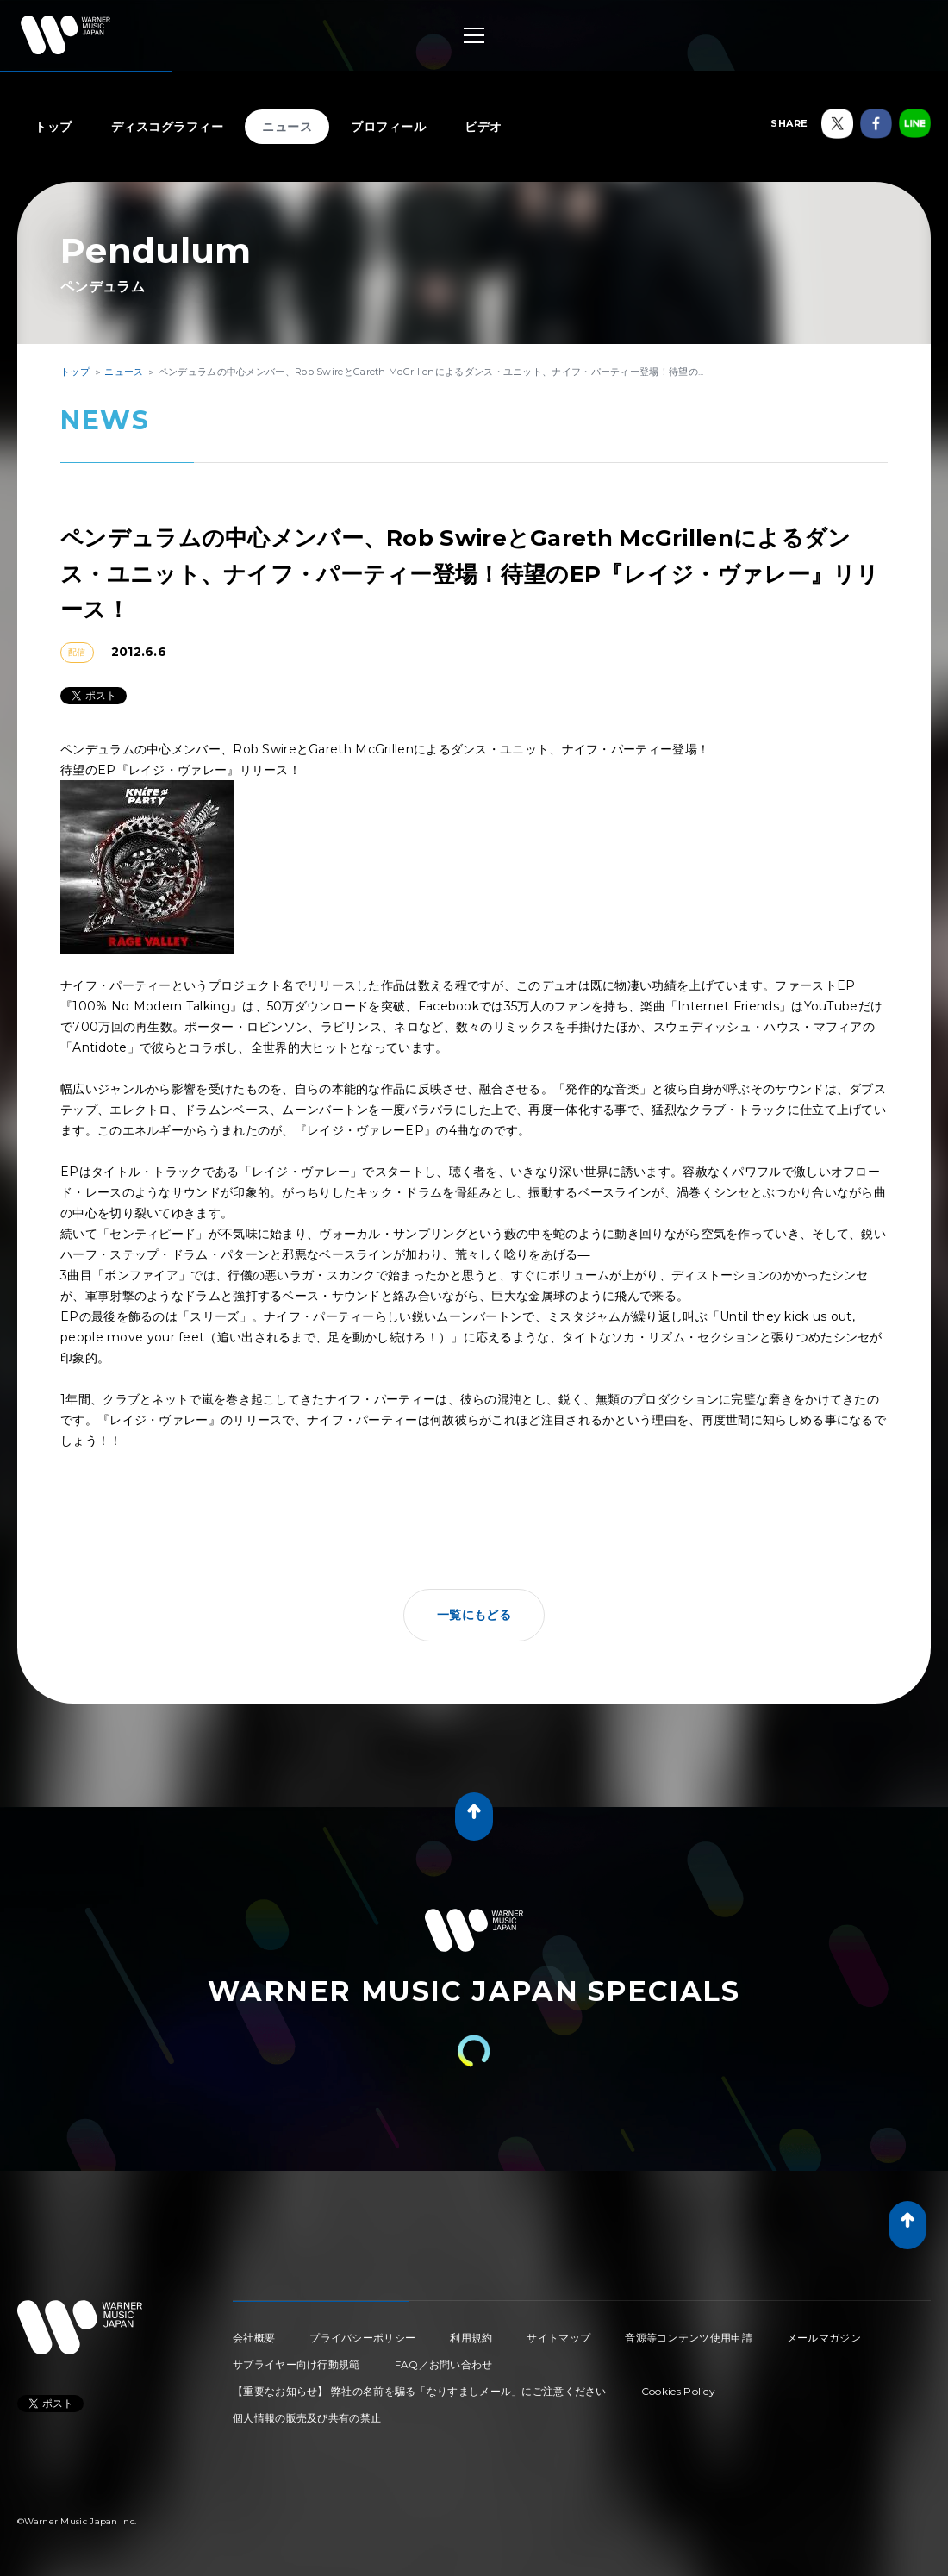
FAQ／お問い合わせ (444, 2364)
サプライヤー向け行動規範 (296, 2364)
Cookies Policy (678, 2391)
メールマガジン (824, 2337)
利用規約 (471, 2337)
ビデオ (483, 126)
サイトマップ (558, 2337)
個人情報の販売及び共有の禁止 (307, 2417)
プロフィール (388, 126)
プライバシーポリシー (362, 2337)
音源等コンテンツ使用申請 (688, 2337)
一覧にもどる (474, 1615)
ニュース (287, 126)
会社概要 (254, 2337)
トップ (53, 126)
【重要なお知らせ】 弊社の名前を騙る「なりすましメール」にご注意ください (420, 2391)
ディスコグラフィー (167, 126)
